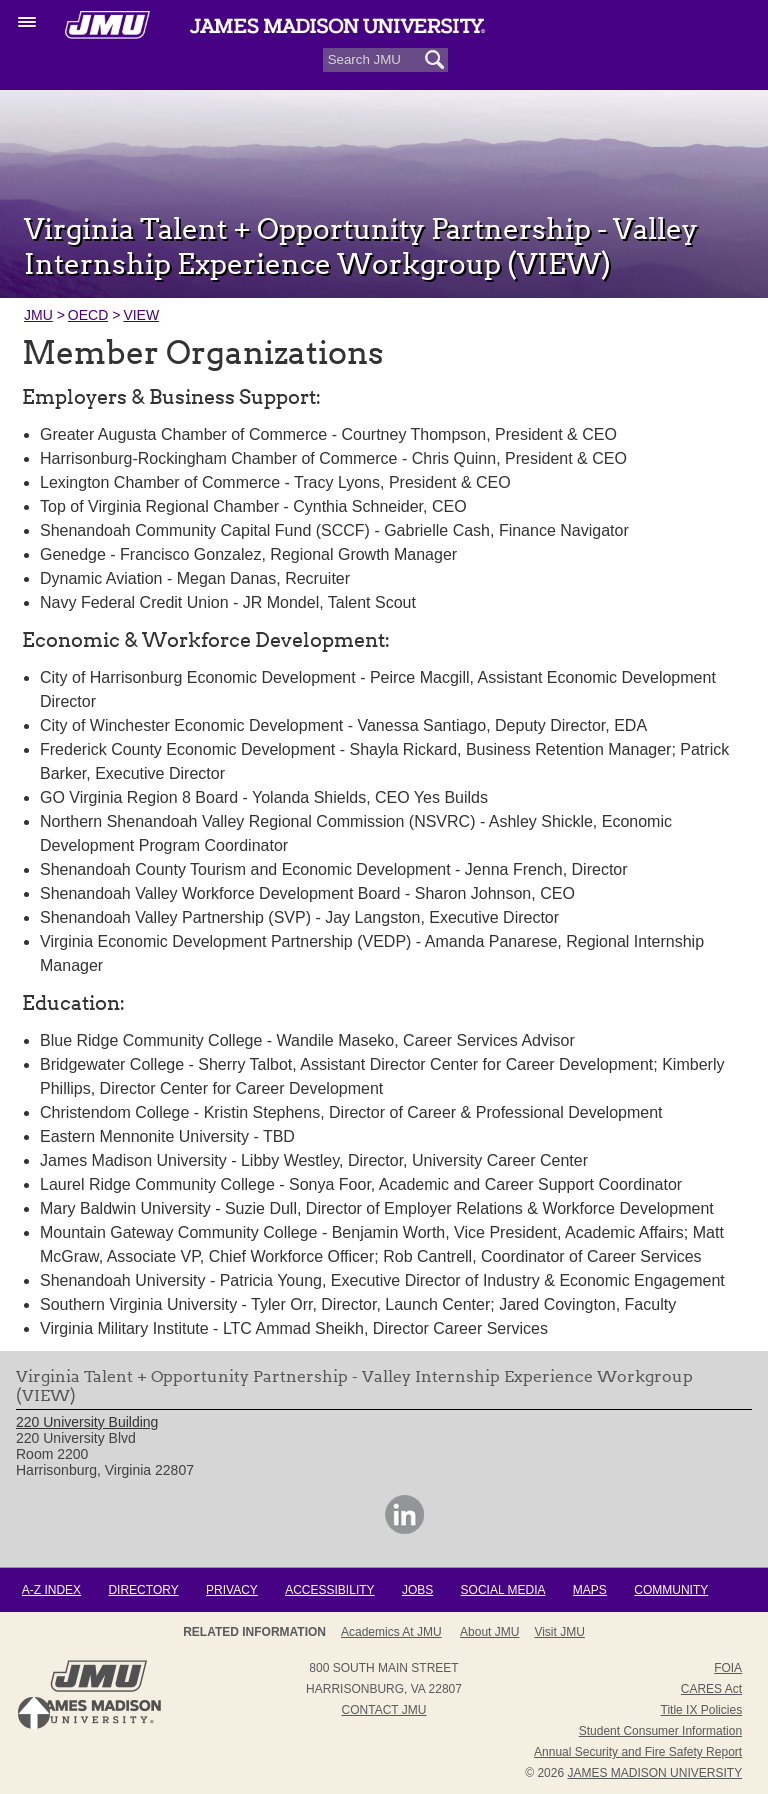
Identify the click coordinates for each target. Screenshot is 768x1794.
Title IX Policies (702, 1710)
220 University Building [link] (87, 1422)
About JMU (489, 1632)
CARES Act (711, 1689)
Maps (590, 1590)
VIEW (141, 315)
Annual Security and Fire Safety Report (638, 1752)
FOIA (728, 1668)
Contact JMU (384, 1710)
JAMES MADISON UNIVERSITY (654, 1773)
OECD (88, 315)
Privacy (232, 1590)
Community (671, 1590)
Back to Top (34, 1713)
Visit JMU (559, 1632)
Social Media (503, 1590)
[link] (404, 1529)
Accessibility (329, 1590)
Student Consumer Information (660, 1731)
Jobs (417, 1590)
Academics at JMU (391, 1632)
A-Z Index (51, 1590)
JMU (38, 315)
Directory (143, 1590)
